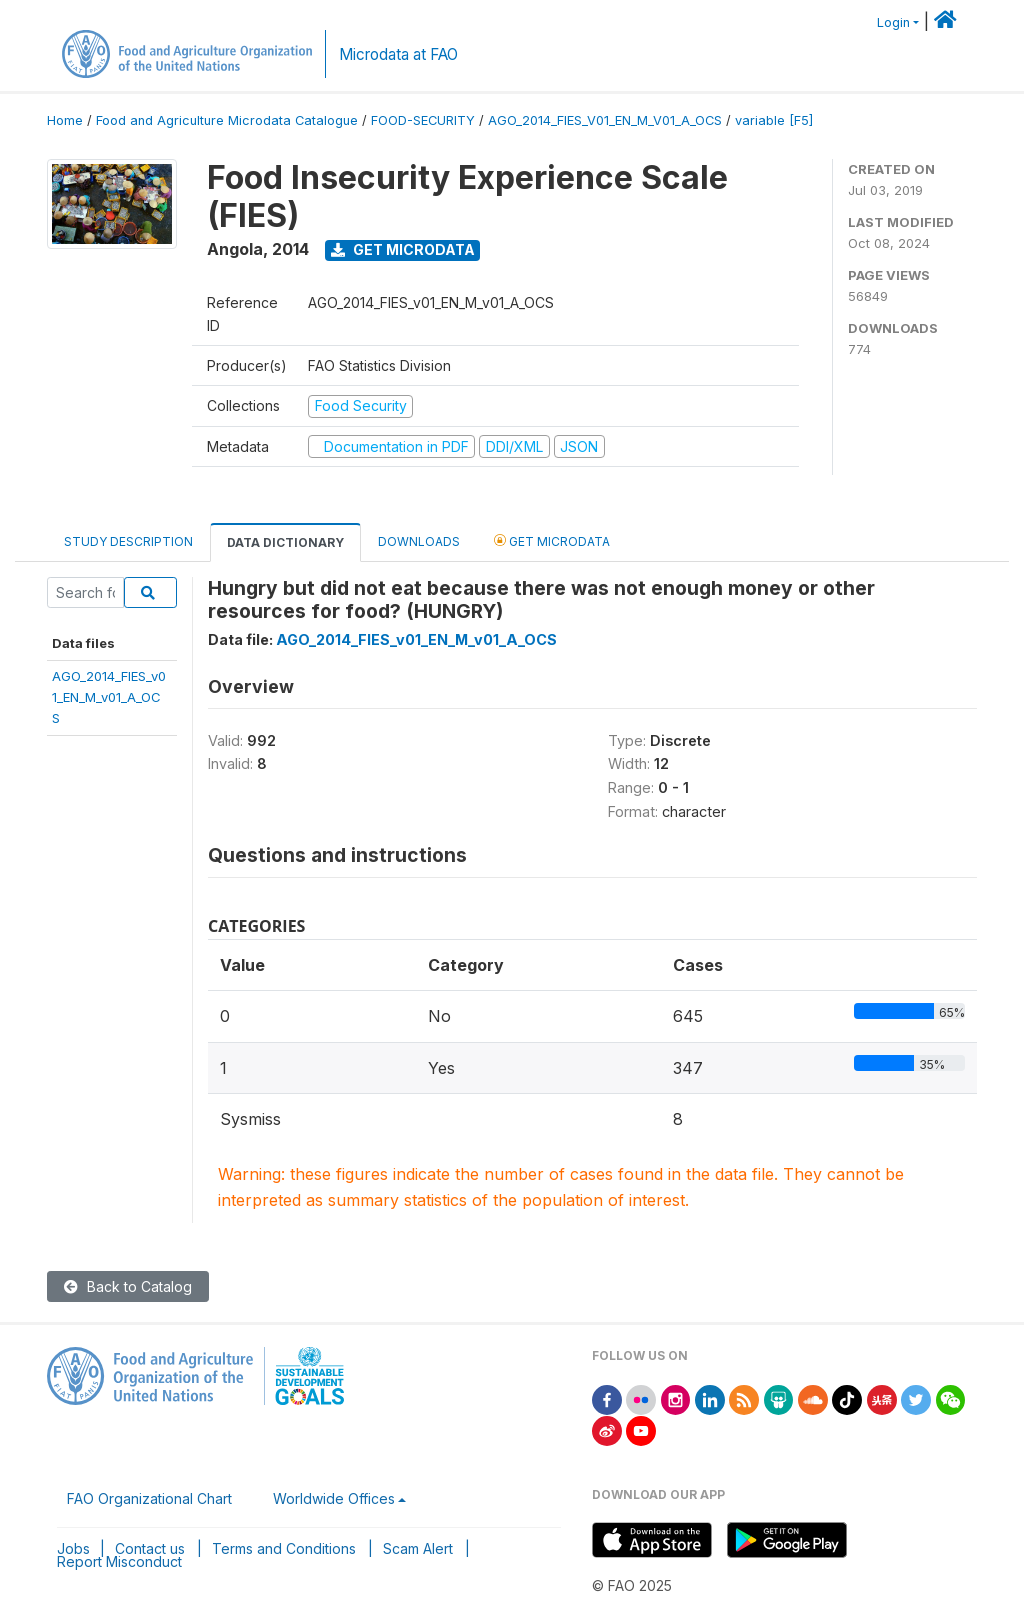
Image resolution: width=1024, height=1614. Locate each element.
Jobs (73, 1548)
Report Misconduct (119, 1561)
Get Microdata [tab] (552, 540)
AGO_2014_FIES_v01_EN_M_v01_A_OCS (109, 697)
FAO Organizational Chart (149, 1498)
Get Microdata (403, 249)
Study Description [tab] (128, 541)
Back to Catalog (128, 1286)
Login (893, 22)
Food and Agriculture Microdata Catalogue (227, 120)
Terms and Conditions (284, 1548)
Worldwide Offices (334, 1498)
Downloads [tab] (419, 541)
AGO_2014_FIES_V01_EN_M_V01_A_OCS (605, 120)
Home (65, 120)
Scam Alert (418, 1548)
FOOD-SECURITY (423, 120)
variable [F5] (774, 120)
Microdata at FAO (398, 54)
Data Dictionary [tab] (285, 542)
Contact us (150, 1548)
